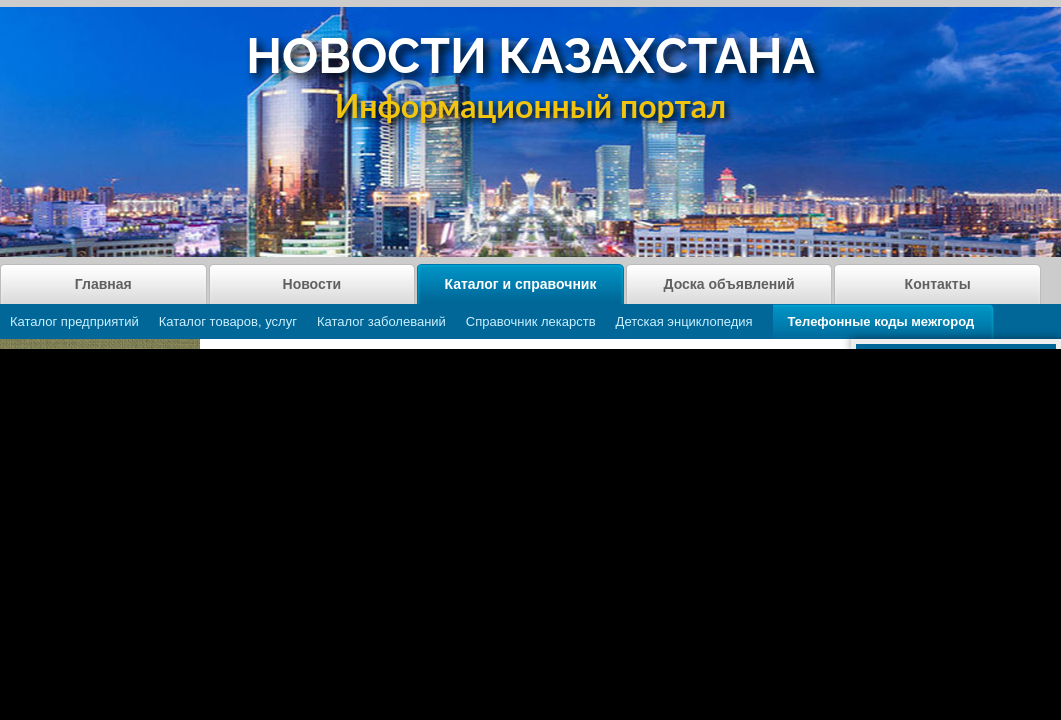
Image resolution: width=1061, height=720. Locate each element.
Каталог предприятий (74, 321)
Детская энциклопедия (684, 321)
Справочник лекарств (531, 321)
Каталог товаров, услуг (228, 321)
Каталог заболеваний (381, 321)
